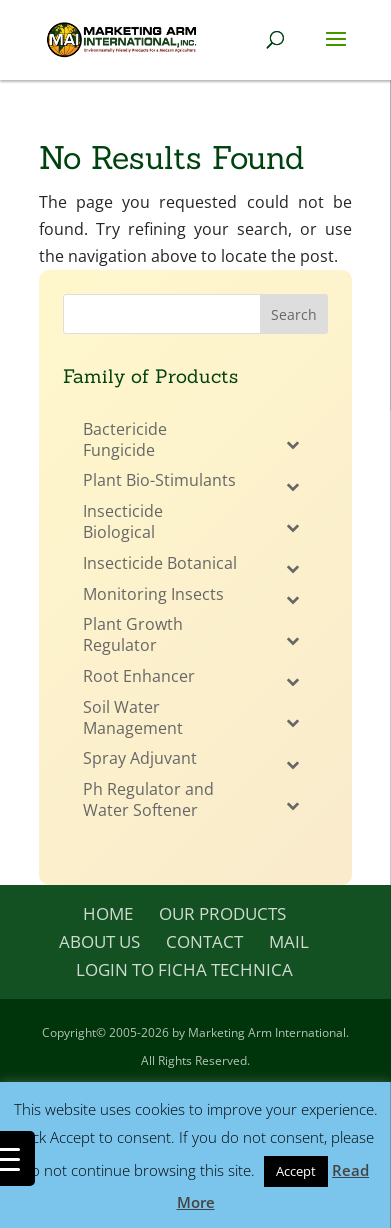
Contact (204, 941)
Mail (289, 941)
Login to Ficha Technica (184, 969)
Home (108, 913)
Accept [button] (296, 1171)
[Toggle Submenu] (293, 445)
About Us (99, 941)
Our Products (222, 913)
